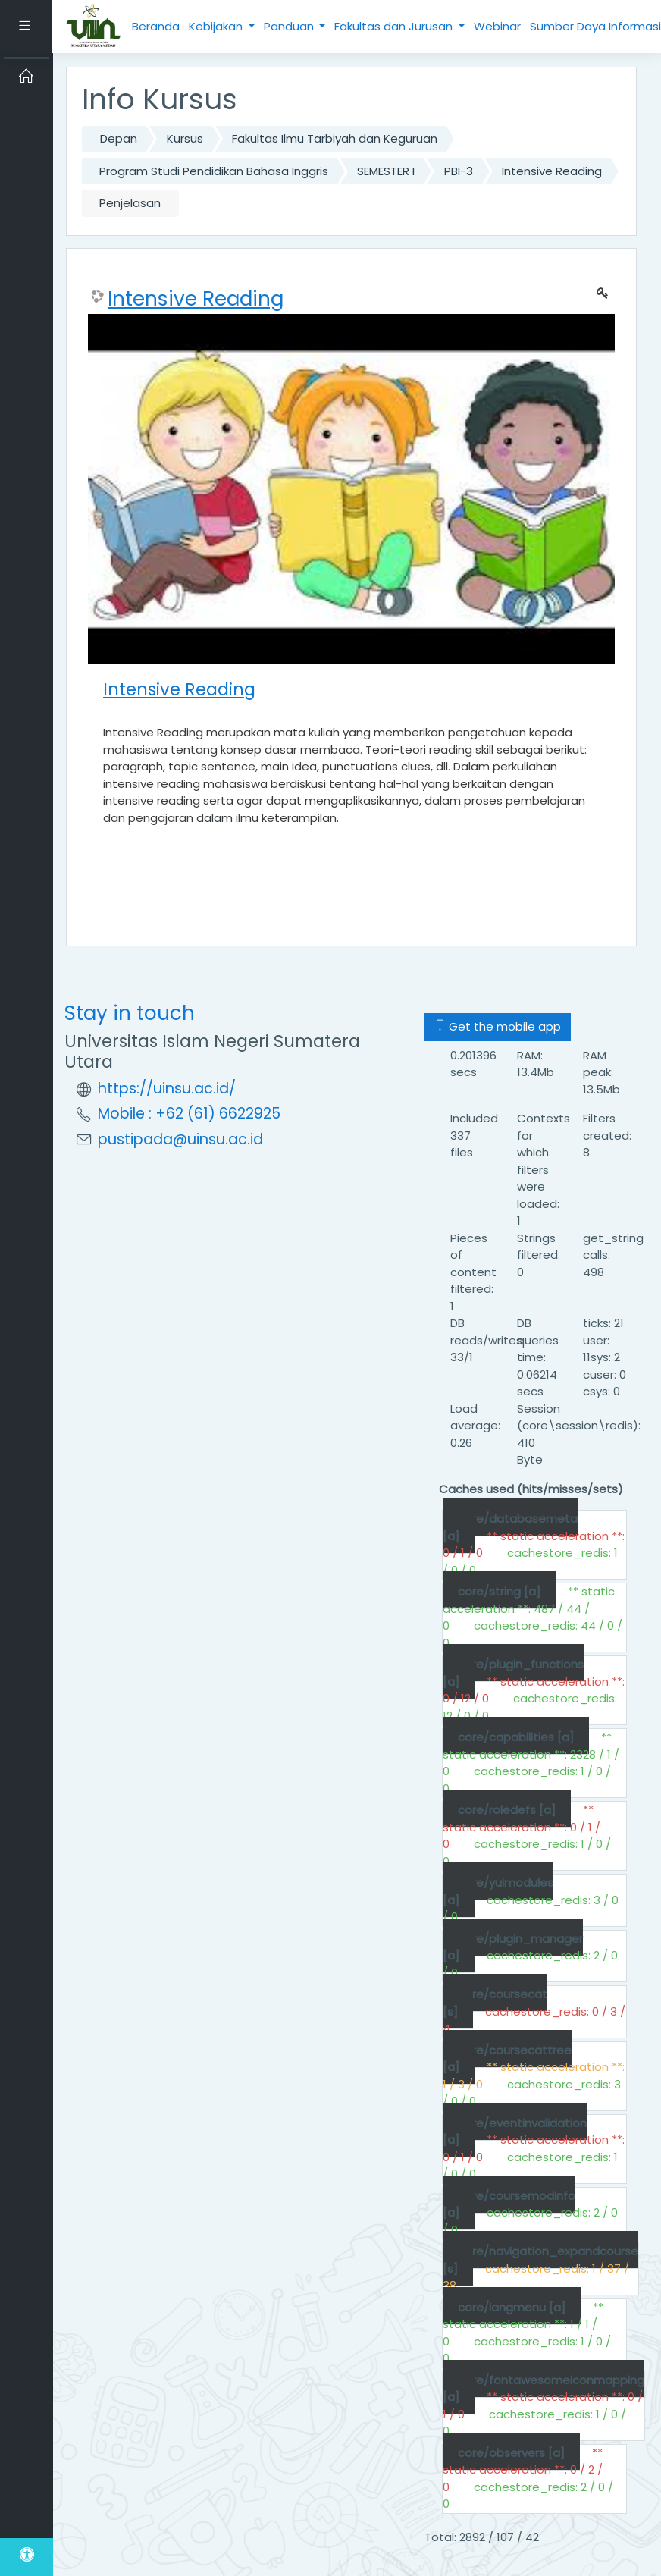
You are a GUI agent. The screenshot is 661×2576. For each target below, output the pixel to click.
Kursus (185, 138)
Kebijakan (217, 26)
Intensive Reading (552, 171)
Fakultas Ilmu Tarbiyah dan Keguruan (334, 138)
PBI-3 (458, 171)
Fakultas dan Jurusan (395, 26)
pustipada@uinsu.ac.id (180, 1139)
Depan (118, 138)
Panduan (290, 26)
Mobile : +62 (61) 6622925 (189, 1113)
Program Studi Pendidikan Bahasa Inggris (213, 171)
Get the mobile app (497, 1026)
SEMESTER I (386, 171)
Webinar (497, 26)
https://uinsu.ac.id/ (167, 1088)
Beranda (156, 26)
